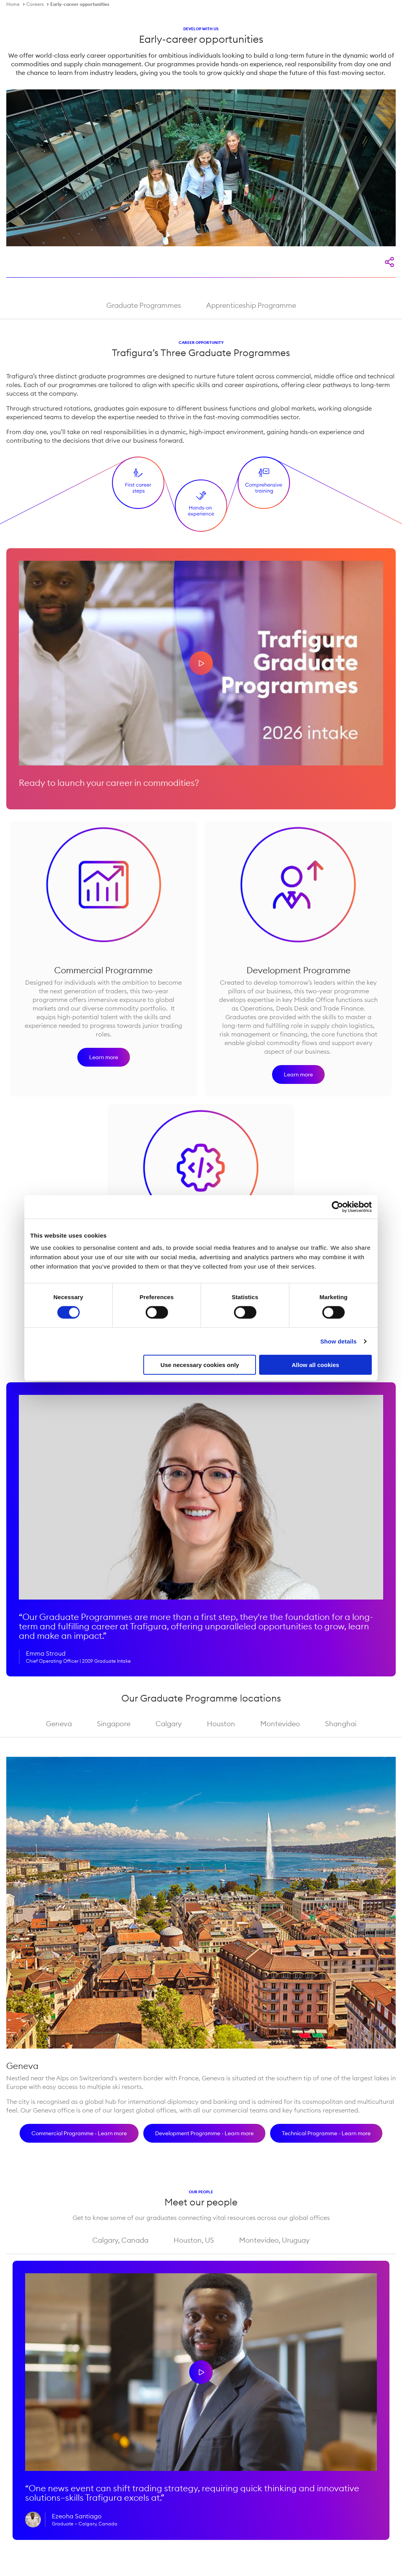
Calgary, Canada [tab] (120, 2240)
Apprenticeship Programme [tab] (251, 305)
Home (13, 4)
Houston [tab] (221, 1723)
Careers (35, 4)
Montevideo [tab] (280, 1723)
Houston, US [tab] (194, 2240)
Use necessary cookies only (200, 1365)
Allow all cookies (315, 1365)
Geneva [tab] (59, 1723)
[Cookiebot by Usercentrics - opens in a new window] (337, 1207)
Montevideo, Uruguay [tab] (274, 2240)
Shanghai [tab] (340, 1723)
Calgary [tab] (168, 1723)
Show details (338, 1341)
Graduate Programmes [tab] (143, 305)
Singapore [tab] (113, 1723)
